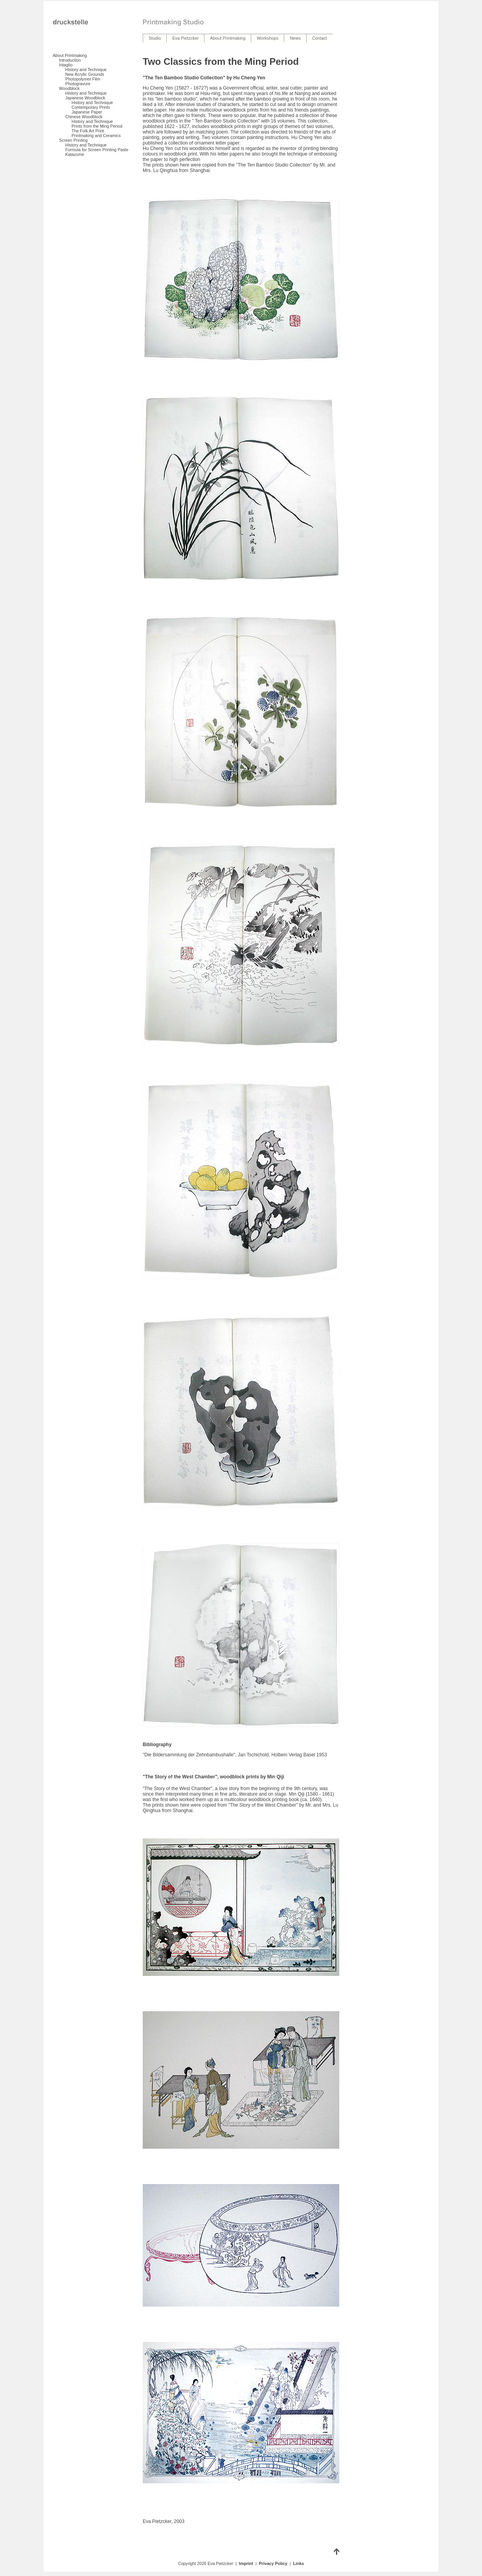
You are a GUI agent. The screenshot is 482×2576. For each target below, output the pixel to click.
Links (298, 2563)
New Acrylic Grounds (84, 74)
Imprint (246, 2563)
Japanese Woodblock (85, 97)
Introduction (70, 60)
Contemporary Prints (91, 107)
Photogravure (77, 83)
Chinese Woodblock (84, 116)
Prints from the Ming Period (97, 126)
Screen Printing (73, 140)
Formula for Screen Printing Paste (97, 149)
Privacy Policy (273, 2563)
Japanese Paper (87, 112)
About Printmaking (70, 55)
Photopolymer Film (82, 79)
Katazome (74, 154)
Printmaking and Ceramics (96, 135)
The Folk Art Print (88, 130)
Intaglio (65, 64)
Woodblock (69, 88)
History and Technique (86, 69)
